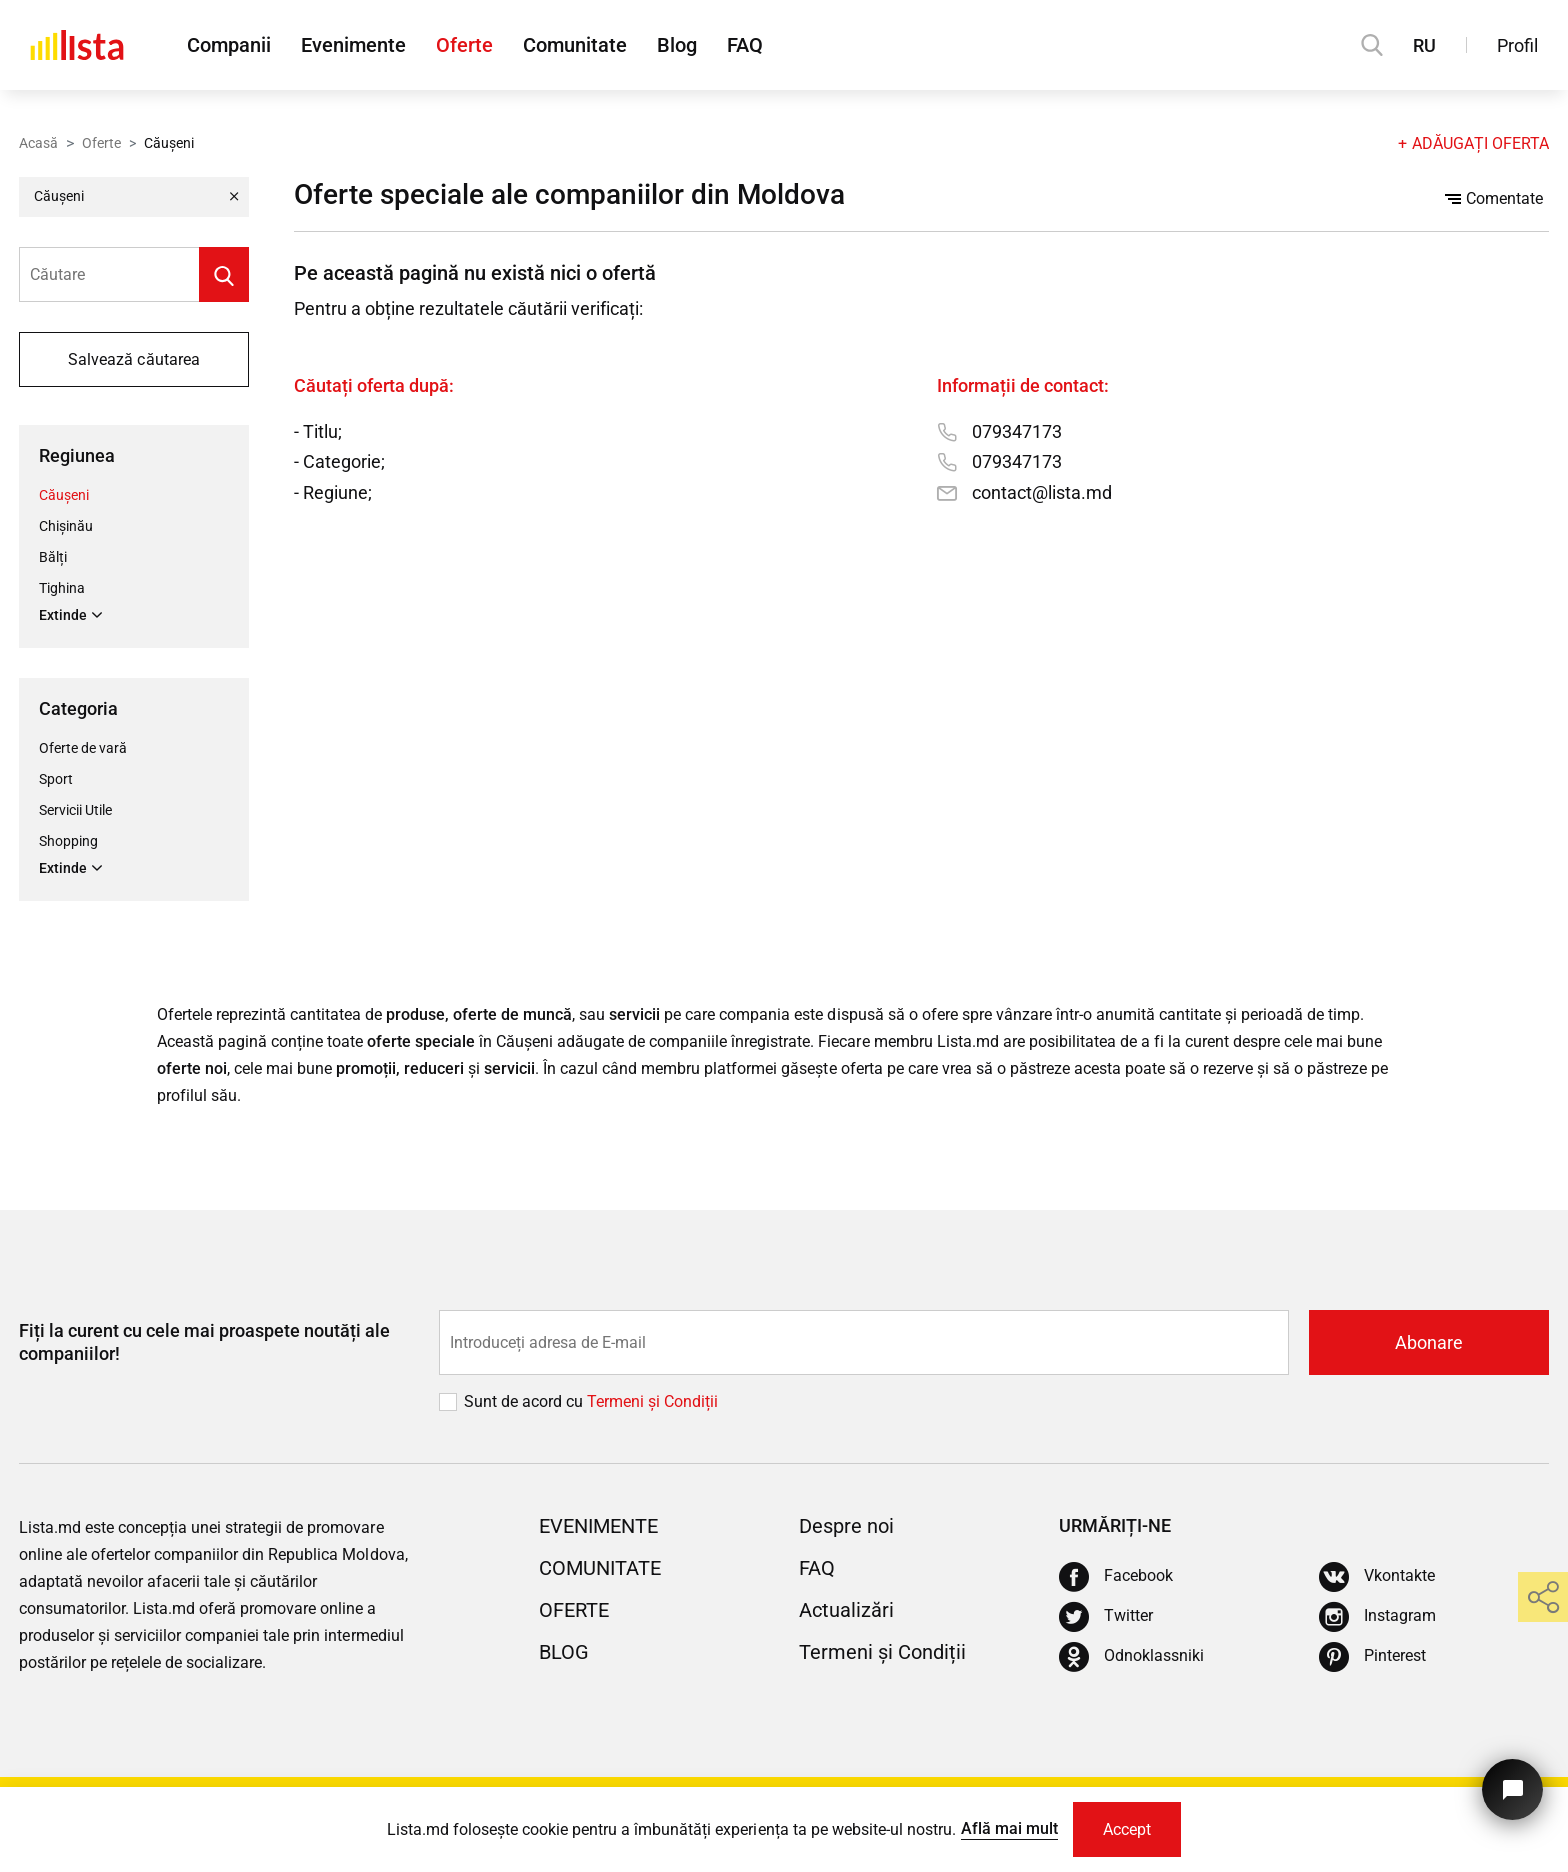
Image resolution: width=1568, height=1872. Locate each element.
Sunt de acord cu (525, 1401)
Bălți (53, 557)
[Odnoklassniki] (1131, 1657)
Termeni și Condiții (882, 1652)
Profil (1517, 45)
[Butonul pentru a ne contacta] (1512, 1789)
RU (1424, 45)
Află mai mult (1009, 1828)
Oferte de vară (83, 748)
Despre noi (846, 1526)
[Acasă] (77, 45)
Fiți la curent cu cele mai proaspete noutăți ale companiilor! (204, 1342)
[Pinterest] (1372, 1657)
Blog (677, 45)
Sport (56, 779)
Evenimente (353, 45)
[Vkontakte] (1377, 1577)
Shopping (68, 841)
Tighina (62, 588)
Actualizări (846, 1610)
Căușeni (64, 495)
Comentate (1494, 198)
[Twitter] (1106, 1617)
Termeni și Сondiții (652, 1401)
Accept (1127, 1829)
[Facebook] (1116, 1577)
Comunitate (575, 45)
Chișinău (66, 526)
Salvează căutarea (133, 359)
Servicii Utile (75, 810)
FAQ (745, 45)
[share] (1543, 1597)
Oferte (464, 45)
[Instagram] (1377, 1617)
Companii (229, 45)
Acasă (38, 143)
